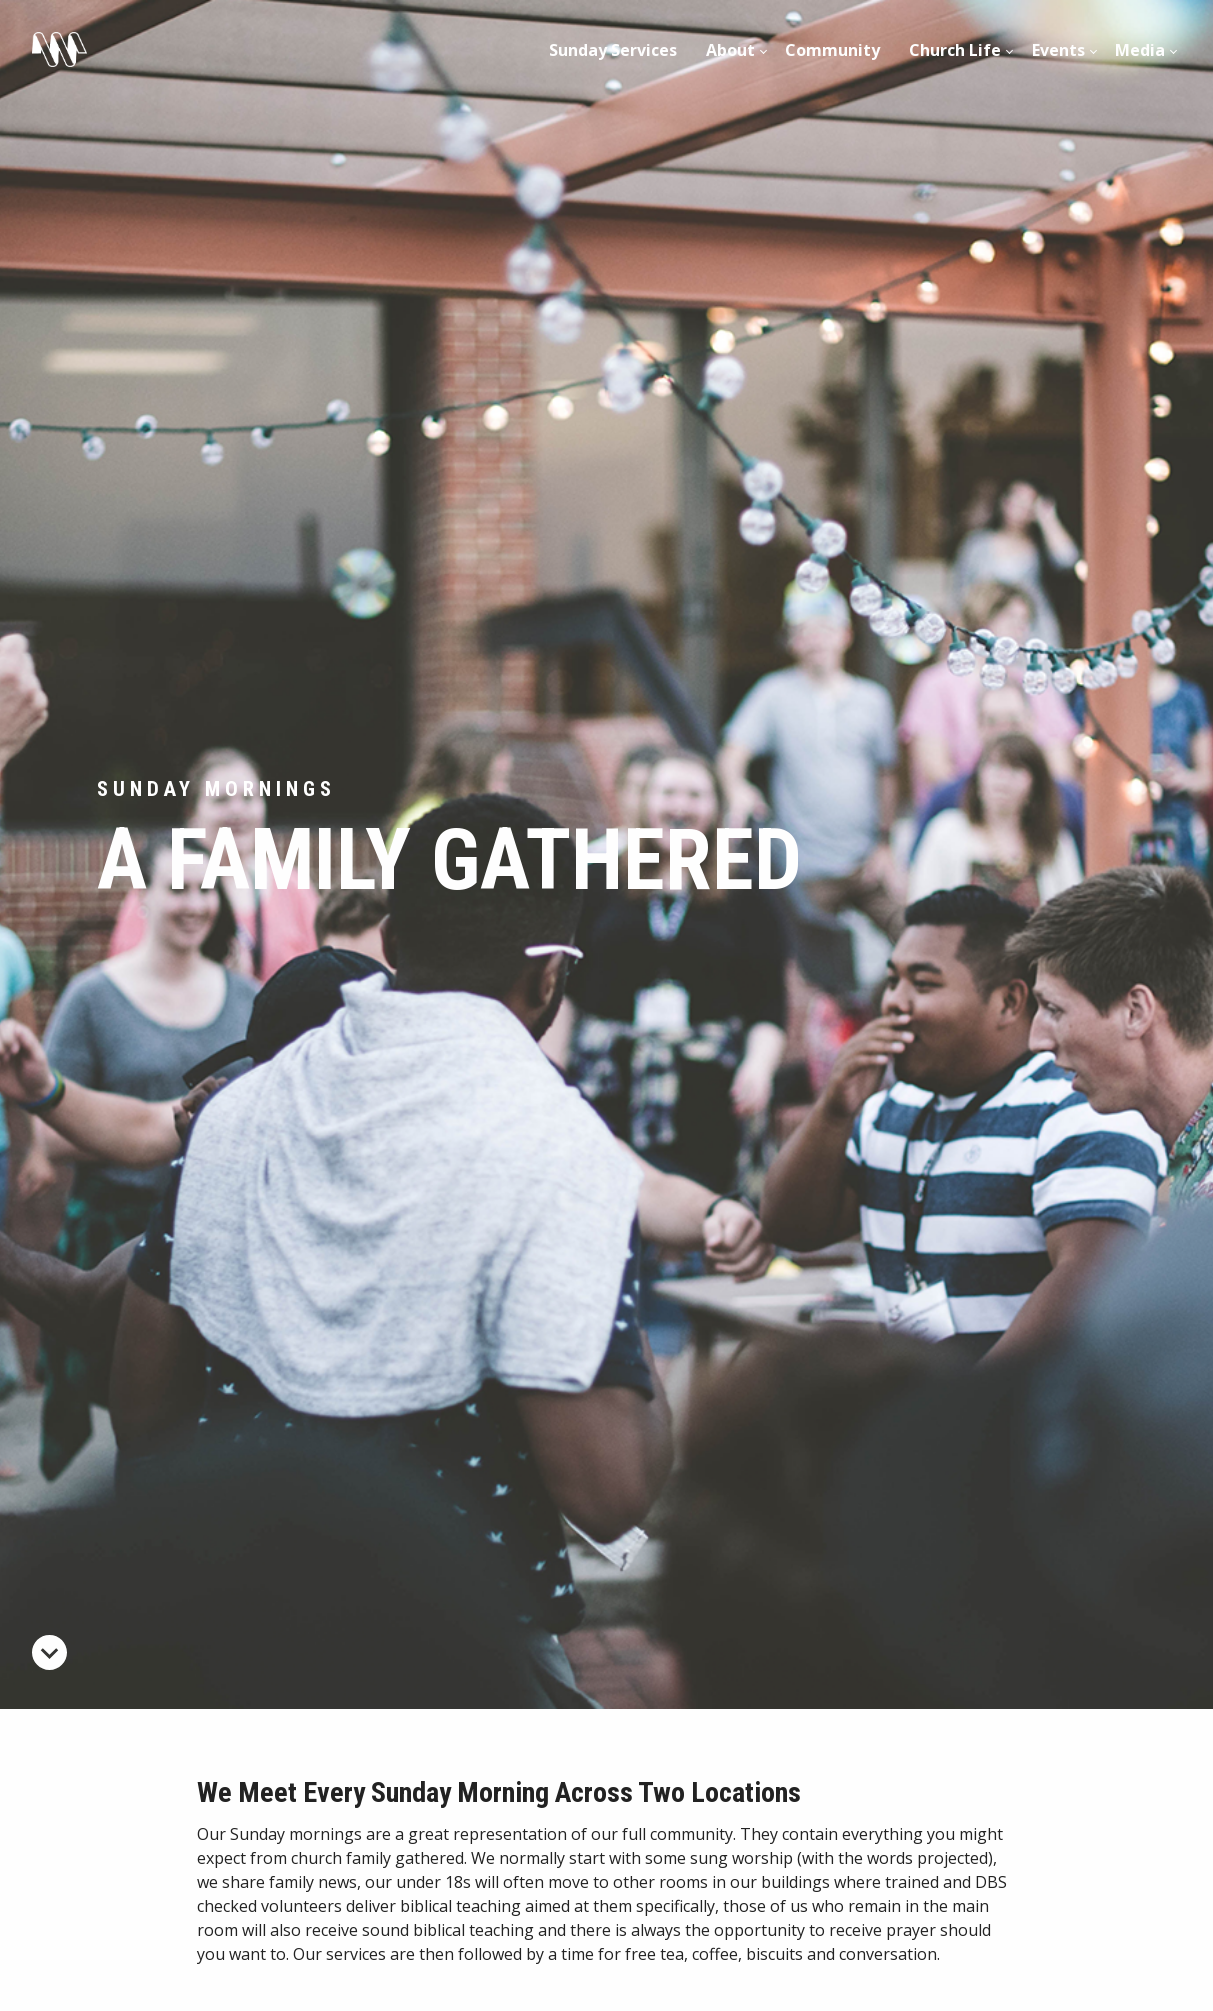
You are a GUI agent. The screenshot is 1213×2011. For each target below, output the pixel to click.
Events (1058, 50)
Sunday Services (613, 50)
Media (1140, 50)
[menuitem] (613, 50)
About (730, 50)
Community (832, 50)
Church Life (955, 50)
